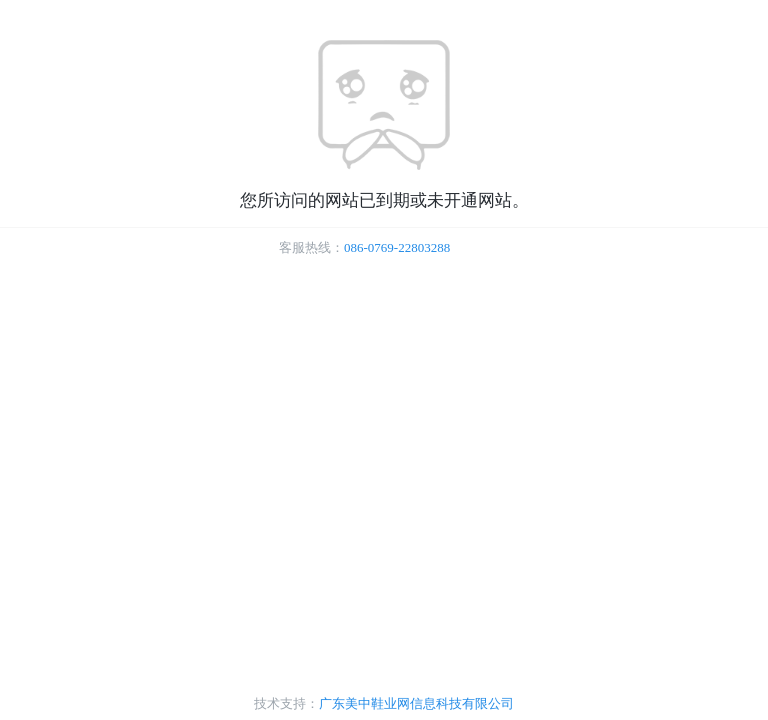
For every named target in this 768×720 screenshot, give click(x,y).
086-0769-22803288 (397, 247)
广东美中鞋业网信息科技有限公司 (416, 703)
